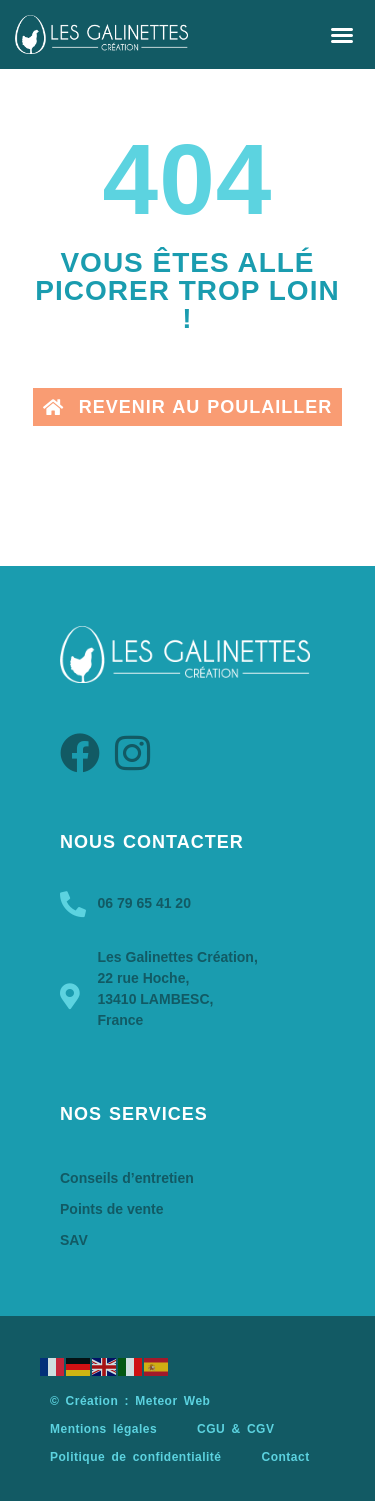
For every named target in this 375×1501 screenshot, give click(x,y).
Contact (285, 1457)
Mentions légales (103, 1429)
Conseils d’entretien (127, 1178)
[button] (342, 35)
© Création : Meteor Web (130, 1401)
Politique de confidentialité (135, 1457)
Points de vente (111, 1209)
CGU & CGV (235, 1429)
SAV (74, 1240)
